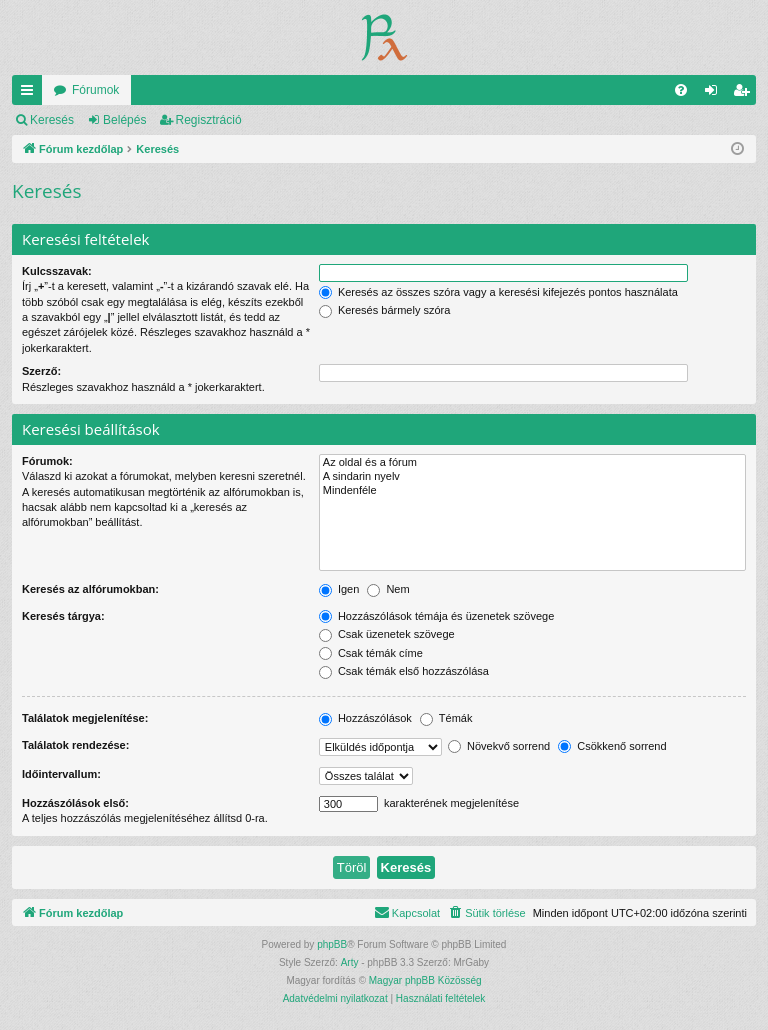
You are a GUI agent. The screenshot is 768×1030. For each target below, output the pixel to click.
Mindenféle (532, 491)
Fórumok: (47, 461)
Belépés (124, 120)
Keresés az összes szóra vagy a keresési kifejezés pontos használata (498, 292)
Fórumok (95, 90)
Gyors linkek (31, 94)
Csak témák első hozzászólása (404, 671)
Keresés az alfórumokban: (90, 589)
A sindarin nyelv (532, 477)
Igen (339, 589)
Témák (446, 718)
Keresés (52, 120)
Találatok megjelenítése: (85, 718)
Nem (388, 589)
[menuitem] (681, 90)
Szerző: (41, 371)
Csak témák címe (371, 653)
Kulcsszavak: (57, 271)
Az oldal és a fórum (532, 463)
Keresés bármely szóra (385, 310)
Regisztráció (209, 120)
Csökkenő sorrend (612, 746)
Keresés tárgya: (63, 616)
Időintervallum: (61, 774)
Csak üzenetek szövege (387, 634)
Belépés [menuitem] (715, 94)
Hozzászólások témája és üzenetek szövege (437, 616)
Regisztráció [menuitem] (745, 94)
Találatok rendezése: (75, 745)
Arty (350, 962)
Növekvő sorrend (499, 746)
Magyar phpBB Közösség (425, 980)
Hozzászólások (365, 718)
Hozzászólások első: (75, 803)
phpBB (332, 944)
